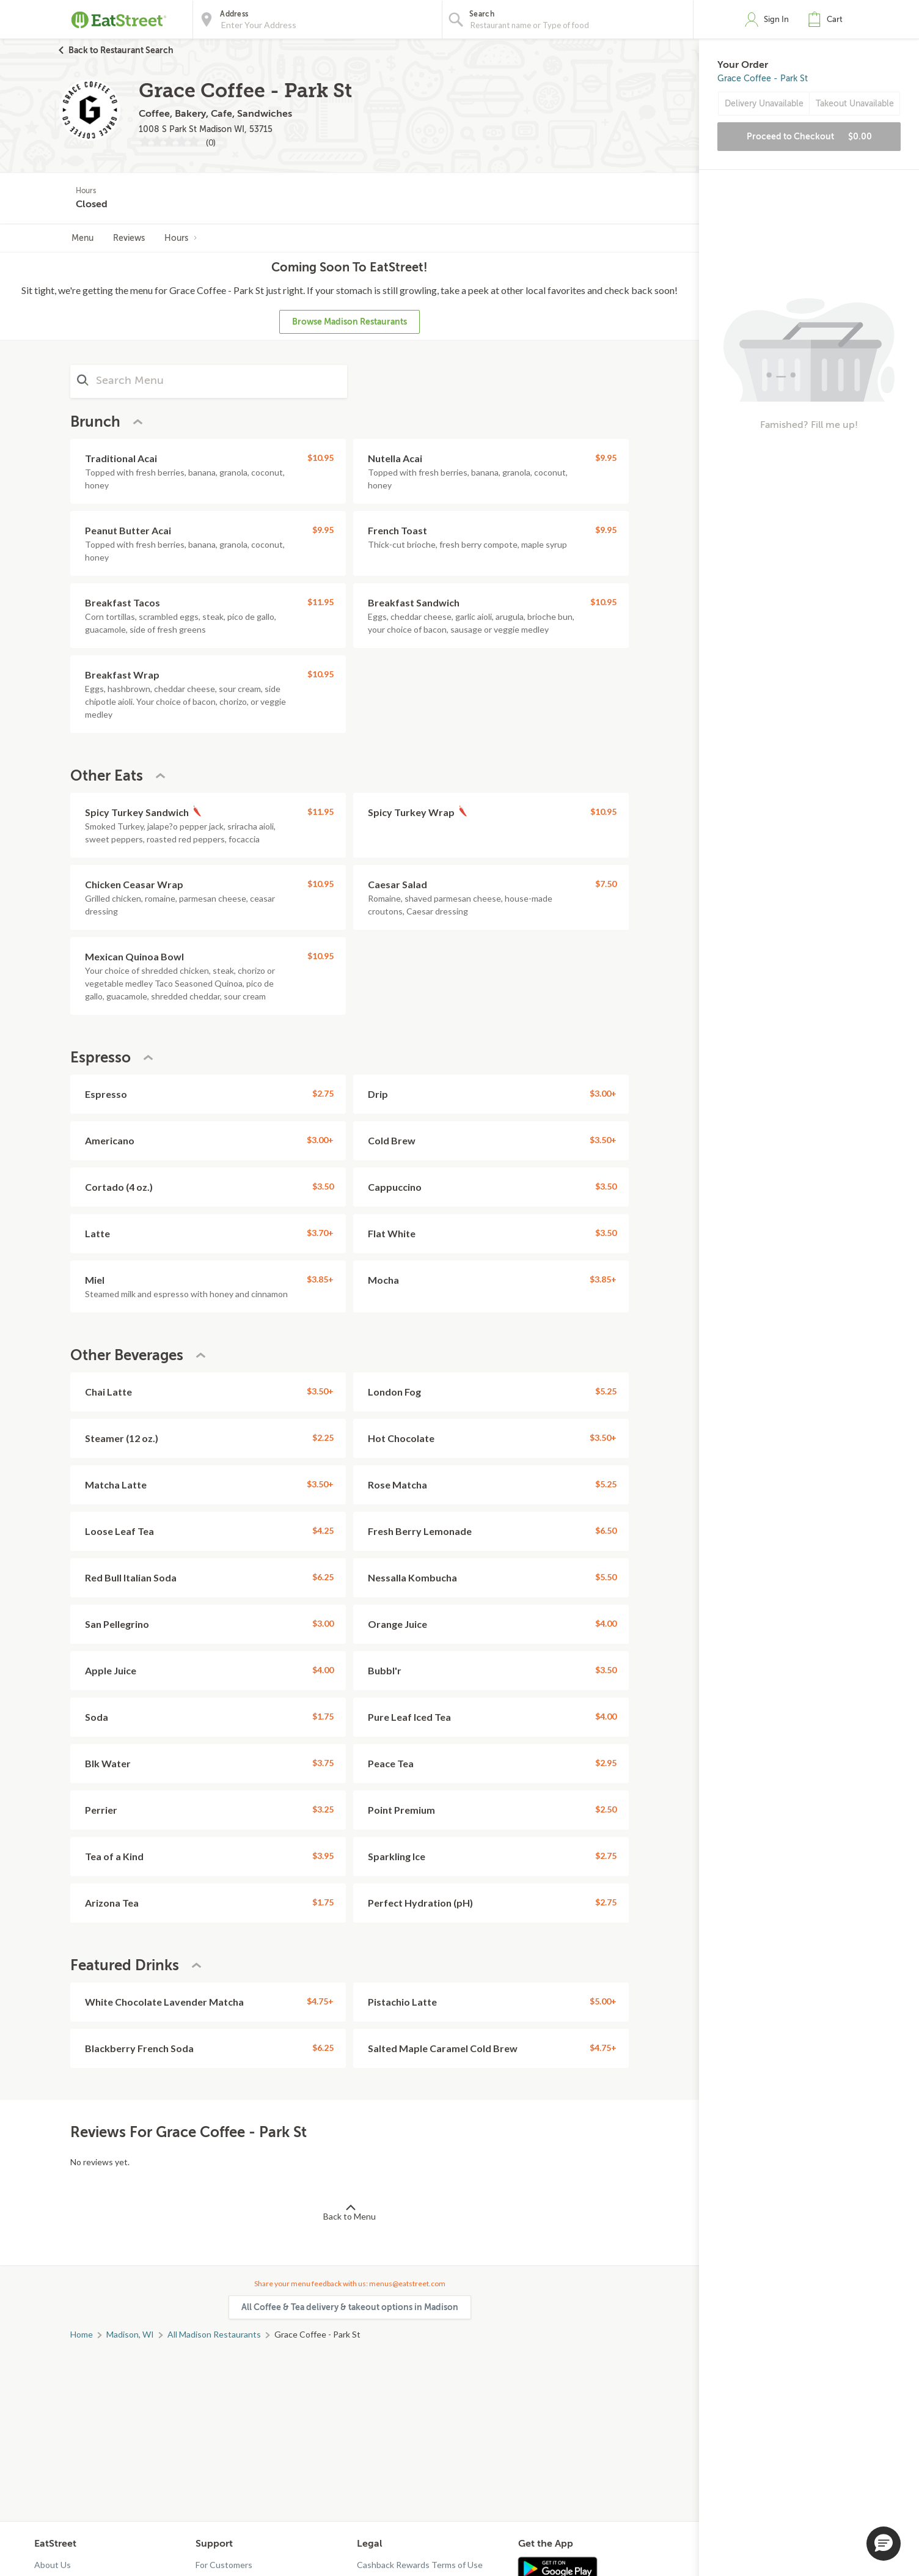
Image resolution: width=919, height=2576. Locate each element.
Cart (835, 19)
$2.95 (606, 1762)
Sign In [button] (776, 19)
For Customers (224, 2564)
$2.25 (323, 1437)
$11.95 (320, 602)
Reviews (129, 238)
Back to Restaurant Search (121, 50)
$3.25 (323, 1809)
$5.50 (606, 1577)
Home (81, 2334)
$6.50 (606, 1530)
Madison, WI (130, 2334)
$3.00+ (603, 1093)
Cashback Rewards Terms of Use (420, 2564)
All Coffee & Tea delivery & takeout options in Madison (349, 2307)
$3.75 (323, 1762)
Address (234, 14)
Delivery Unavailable (764, 103)
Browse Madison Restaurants (349, 321)
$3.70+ (320, 1232)
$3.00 (323, 1623)
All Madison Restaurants (214, 2334)
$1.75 (323, 1716)
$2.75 (323, 1093)
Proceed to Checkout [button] (809, 136)
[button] (828, 19)
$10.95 (320, 457)
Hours (180, 238)
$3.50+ (603, 1140)
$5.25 (606, 1391)
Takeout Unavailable (855, 103)
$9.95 (606, 457)
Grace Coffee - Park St (762, 78)
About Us (52, 2564)
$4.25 (323, 1530)
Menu (82, 238)
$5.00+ (603, 2001)
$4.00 (606, 1623)
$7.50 (606, 883)
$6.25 (323, 1577)
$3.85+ (320, 1279)
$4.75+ (320, 2001)
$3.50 (323, 1186)
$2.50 (606, 1809)
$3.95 (323, 1855)
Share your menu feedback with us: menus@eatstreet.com (349, 2283)
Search (481, 14)
